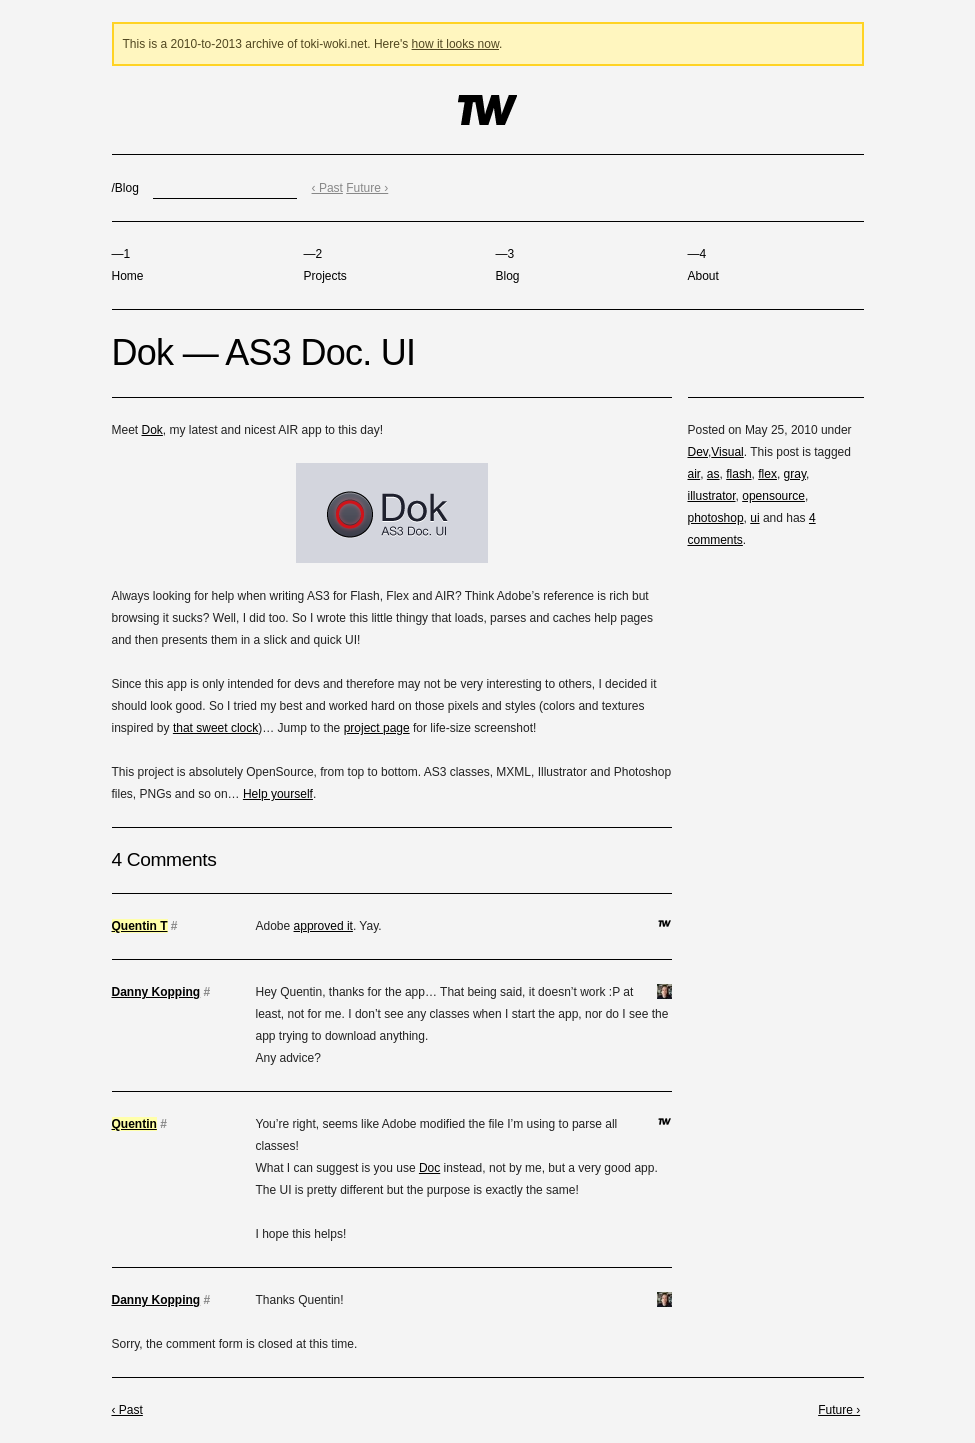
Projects (325, 265)
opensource (773, 496)
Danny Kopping (156, 992)
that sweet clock (215, 728)
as (713, 474)
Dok (152, 430)
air (694, 474)
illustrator (712, 496)
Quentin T (140, 926)
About (703, 265)
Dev (698, 452)
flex (767, 474)
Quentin (134, 1124)
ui (754, 518)
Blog (508, 265)
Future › (367, 188)
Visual (727, 452)
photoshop (716, 518)
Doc (429, 1168)
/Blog (125, 188)
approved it (323, 926)
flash (738, 474)
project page (377, 728)
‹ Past (327, 188)
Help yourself (278, 794)
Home (128, 265)
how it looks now (455, 44)
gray (795, 474)
